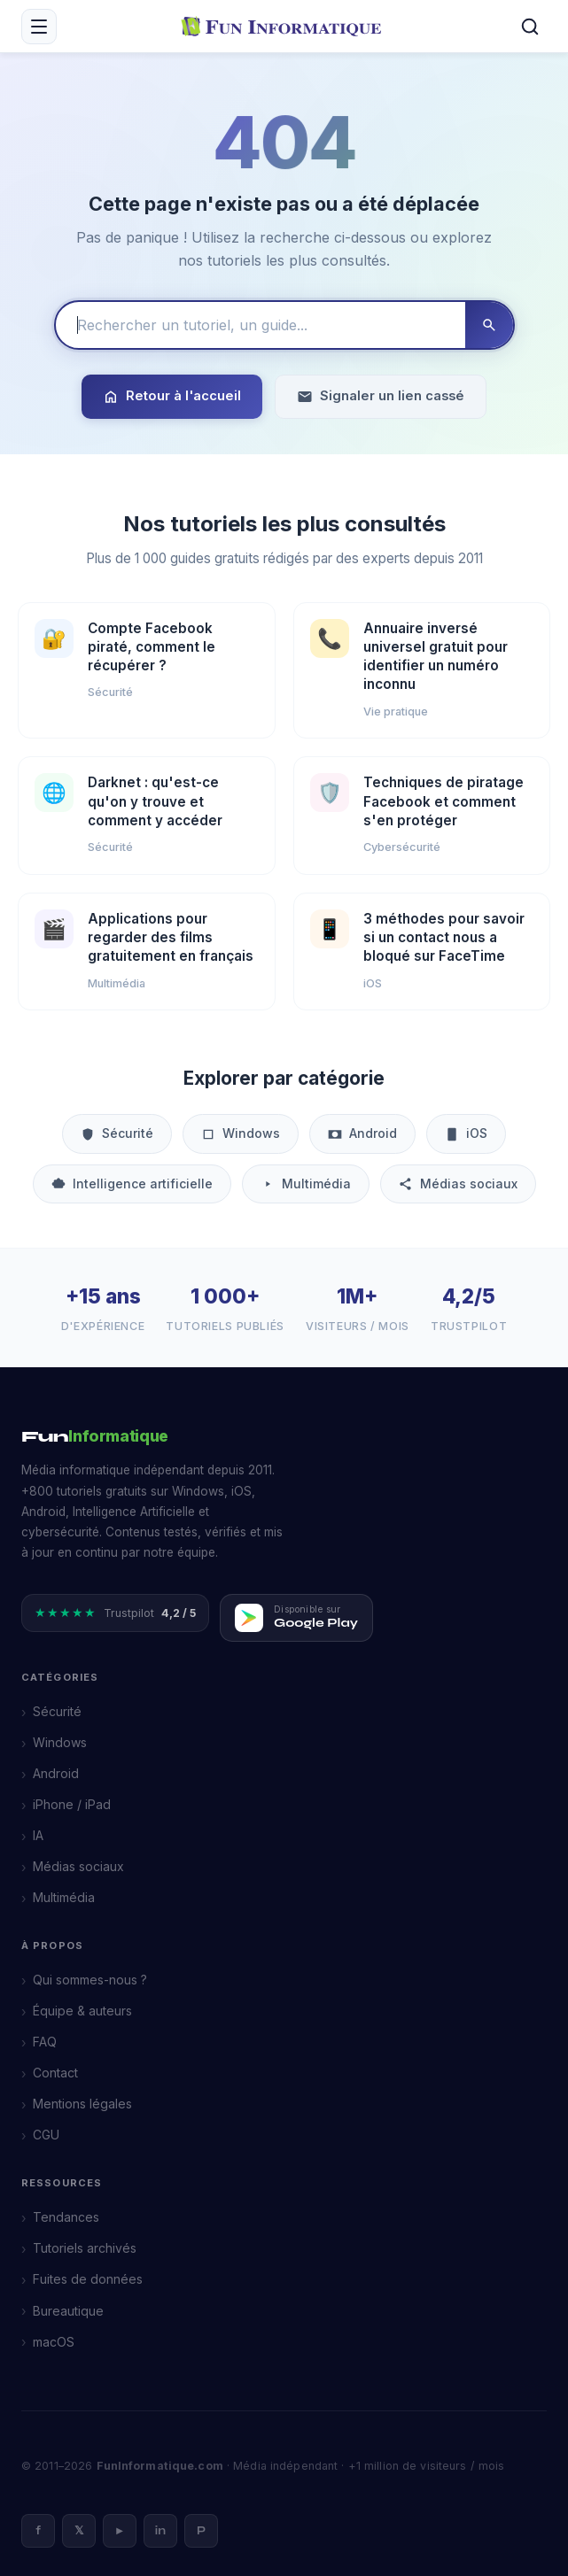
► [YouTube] (120, 2531)
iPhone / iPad (72, 1804)
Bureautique (68, 2310)
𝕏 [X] (78, 2531)
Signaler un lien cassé (380, 396)
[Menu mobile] (39, 26)
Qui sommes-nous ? (90, 1979)
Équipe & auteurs (82, 2010)
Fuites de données (88, 2278)
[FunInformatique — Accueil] (285, 25)
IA (38, 1835)
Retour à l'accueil (172, 396)
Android (362, 1133)
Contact (55, 2072)
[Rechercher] (530, 26)
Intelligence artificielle (132, 1183)
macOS (53, 2341)
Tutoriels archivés (84, 2247)
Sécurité (117, 1133)
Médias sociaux (458, 1183)
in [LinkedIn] (160, 2531)
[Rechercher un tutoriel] (260, 325)
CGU (46, 2134)
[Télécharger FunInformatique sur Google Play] (296, 1618)
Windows (240, 1133)
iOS (466, 1133)
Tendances (66, 2216)
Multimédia (306, 1183)
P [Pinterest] (201, 2531)
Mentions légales (82, 2103)
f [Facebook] (38, 2531)
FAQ (45, 2041)
